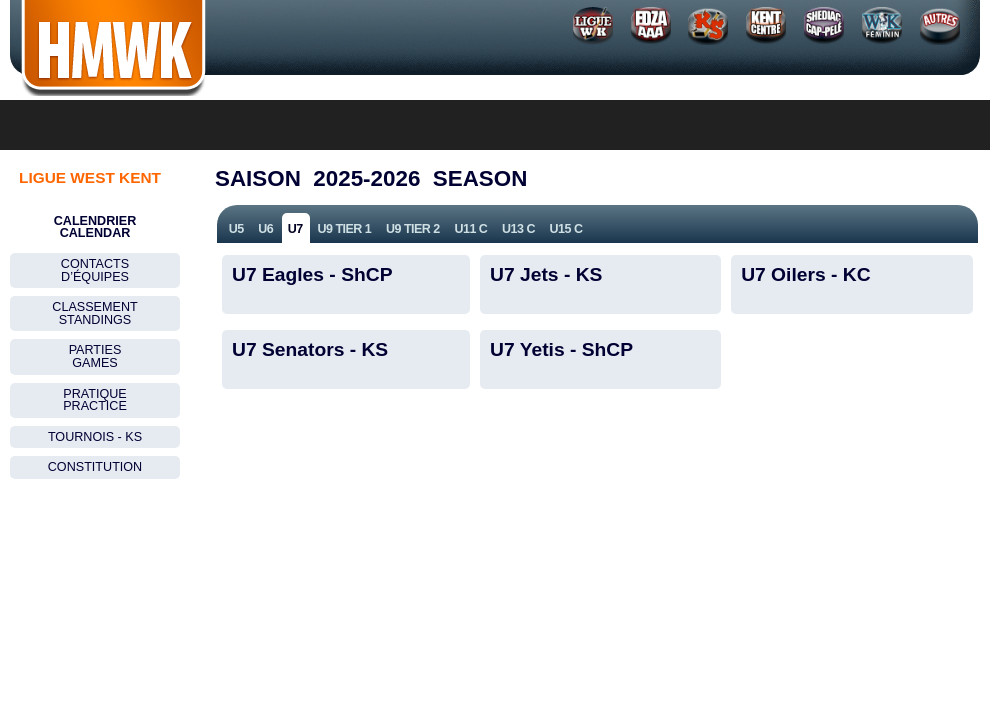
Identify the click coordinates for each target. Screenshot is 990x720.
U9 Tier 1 (344, 229)
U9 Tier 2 (413, 229)
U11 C (470, 229)
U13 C (518, 229)
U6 (265, 229)
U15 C (566, 229)
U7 (295, 229)
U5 (236, 229)
